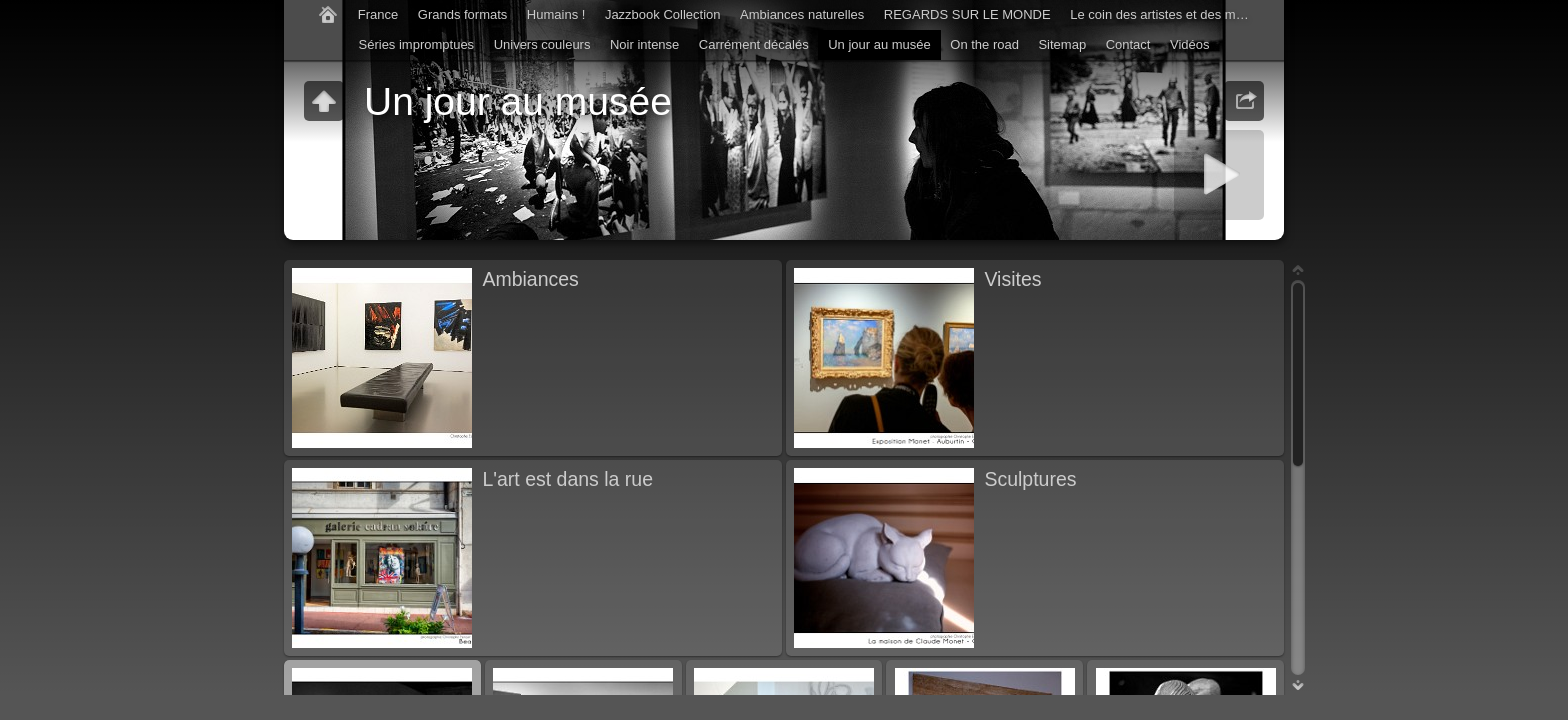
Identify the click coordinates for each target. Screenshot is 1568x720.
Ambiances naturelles (802, 14)
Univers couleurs (542, 44)
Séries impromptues (417, 44)
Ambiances (530, 279)
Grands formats (463, 14)
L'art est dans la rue (567, 479)
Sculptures (1030, 479)
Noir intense (644, 44)
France (378, 14)
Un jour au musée (879, 44)
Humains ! (556, 14)
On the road (984, 44)
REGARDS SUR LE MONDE (967, 14)
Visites (1012, 279)
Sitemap (1062, 44)
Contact (1128, 44)
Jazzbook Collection (663, 14)
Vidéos (1190, 44)
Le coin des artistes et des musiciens (1165, 14)
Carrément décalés (754, 44)
